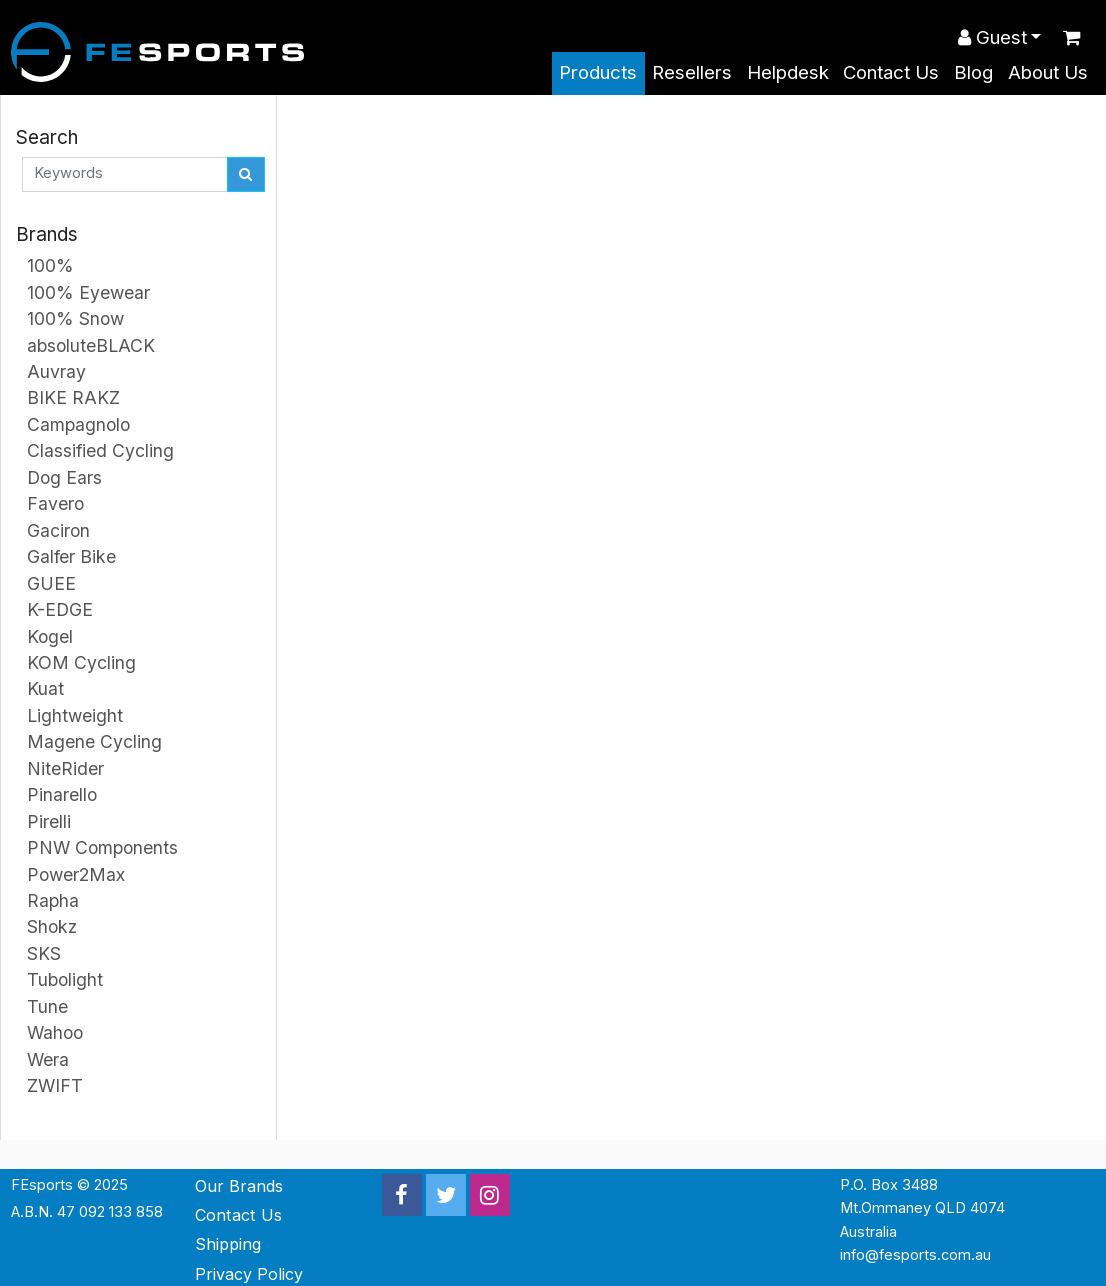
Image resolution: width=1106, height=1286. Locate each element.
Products (598, 72)
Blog (973, 72)
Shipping (228, 1244)
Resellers (692, 72)
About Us (1048, 72)
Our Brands (239, 1186)
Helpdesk (788, 72)
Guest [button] (992, 37)
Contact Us (891, 72)
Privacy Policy (249, 1274)
